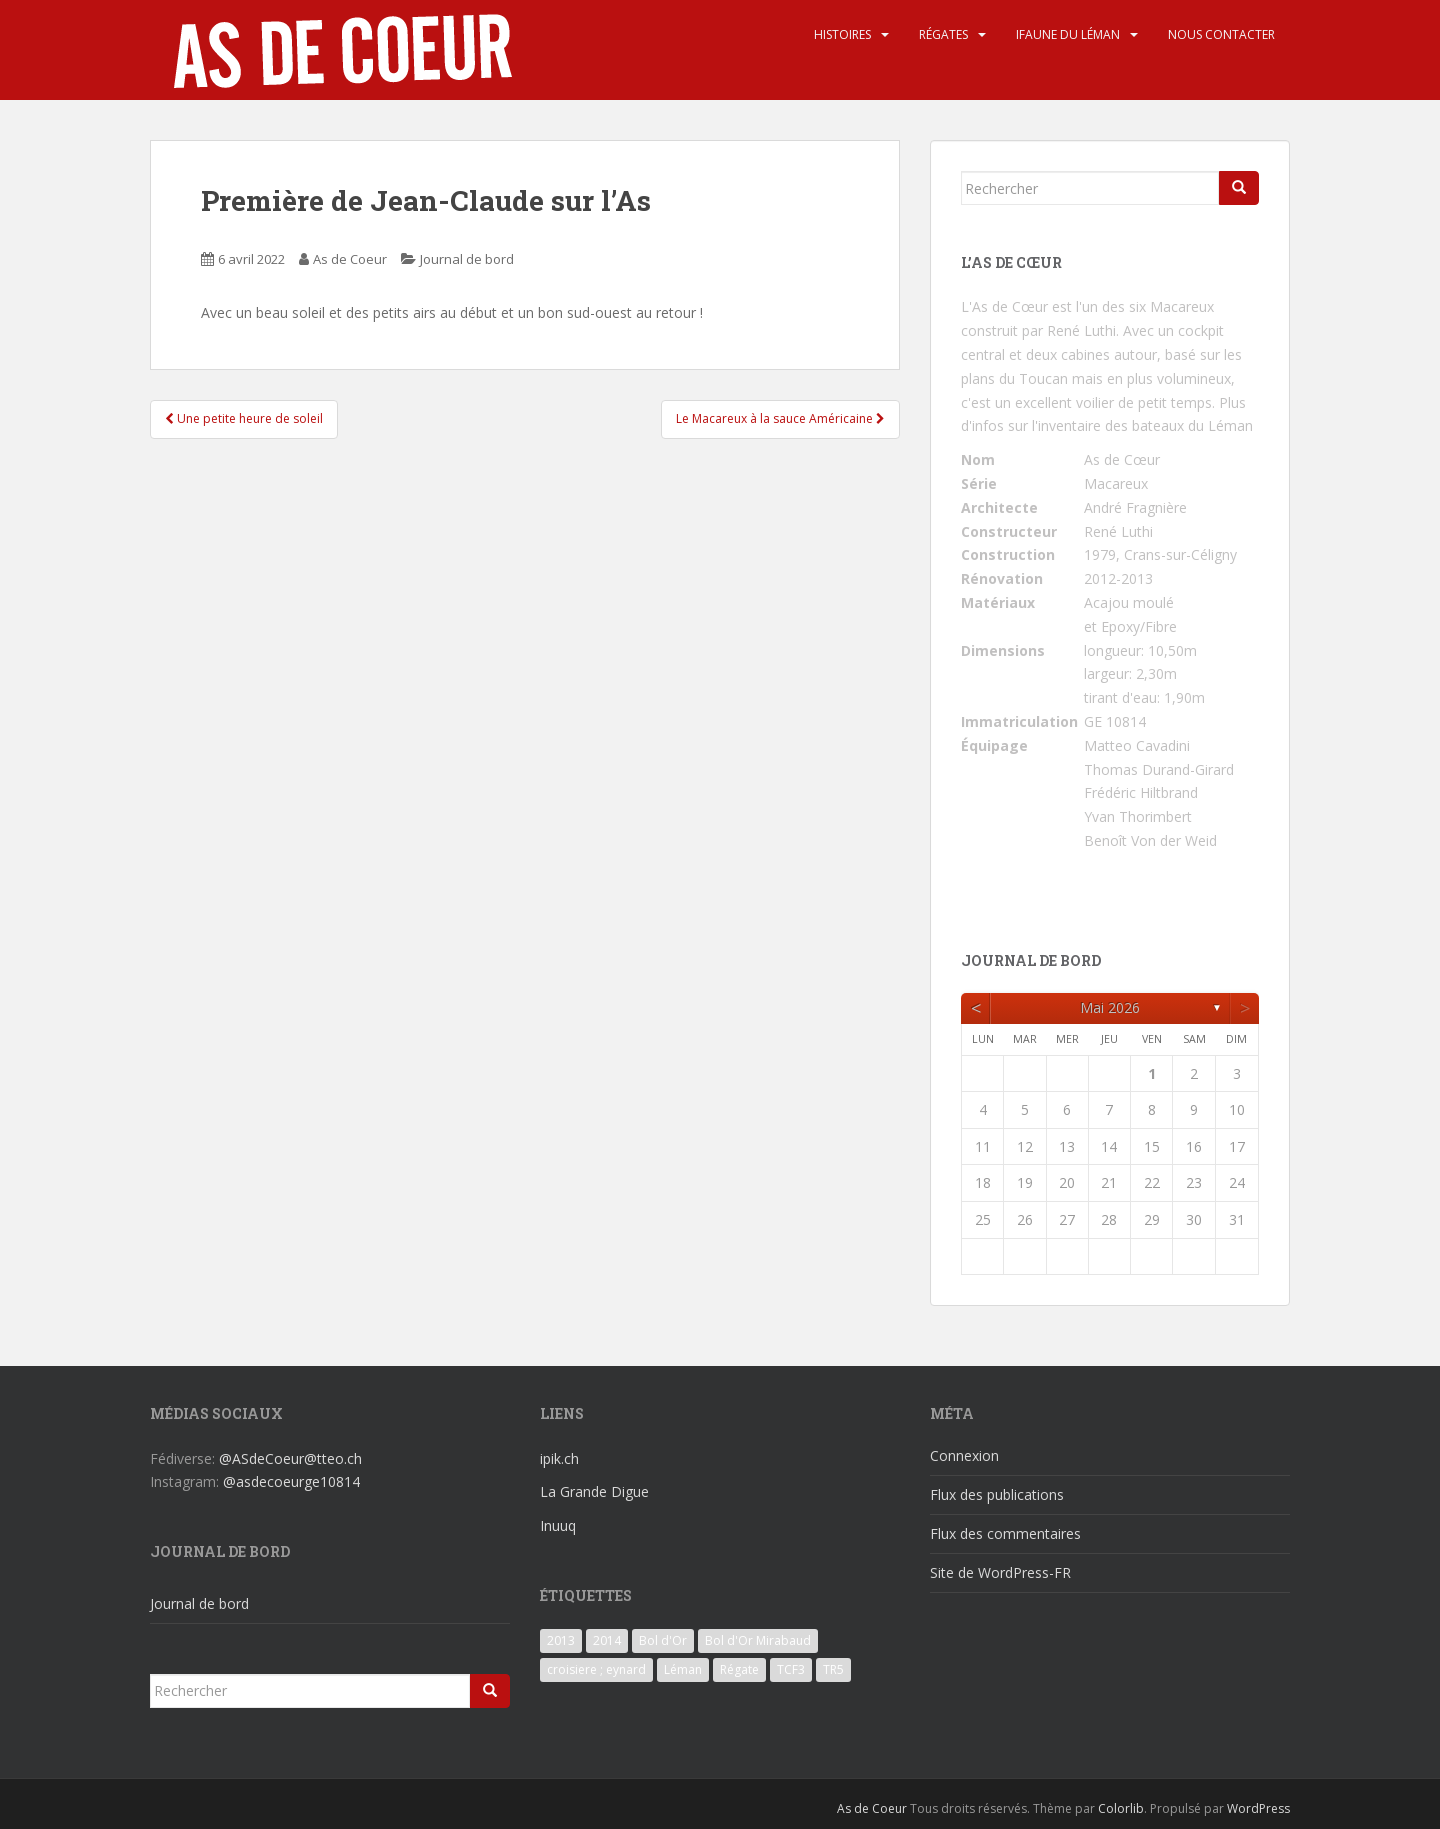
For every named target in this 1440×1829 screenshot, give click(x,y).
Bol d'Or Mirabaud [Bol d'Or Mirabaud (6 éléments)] (758, 1640)
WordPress (1258, 1808)
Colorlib (1121, 1808)
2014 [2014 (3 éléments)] (607, 1640)
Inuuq (558, 1525)
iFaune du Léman (1068, 34)
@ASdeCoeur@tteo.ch (290, 1458)
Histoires (842, 34)
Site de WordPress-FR (1000, 1572)
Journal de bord (467, 259)
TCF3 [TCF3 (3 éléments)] (791, 1669)
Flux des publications (997, 1494)
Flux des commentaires (1005, 1533)
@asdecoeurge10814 (291, 1481)
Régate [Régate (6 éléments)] (739, 1669)
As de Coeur (350, 259)
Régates (943, 34)
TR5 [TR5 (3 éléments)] (833, 1669)
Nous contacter (1221, 34)
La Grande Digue (594, 1491)
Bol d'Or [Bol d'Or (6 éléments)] (663, 1640)
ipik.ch (559, 1458)
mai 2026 (1110, 1007)
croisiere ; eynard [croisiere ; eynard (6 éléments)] (596, 1669)
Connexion (964, 1455)
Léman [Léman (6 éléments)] (683, 1669)
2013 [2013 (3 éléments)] (561, 1640)
